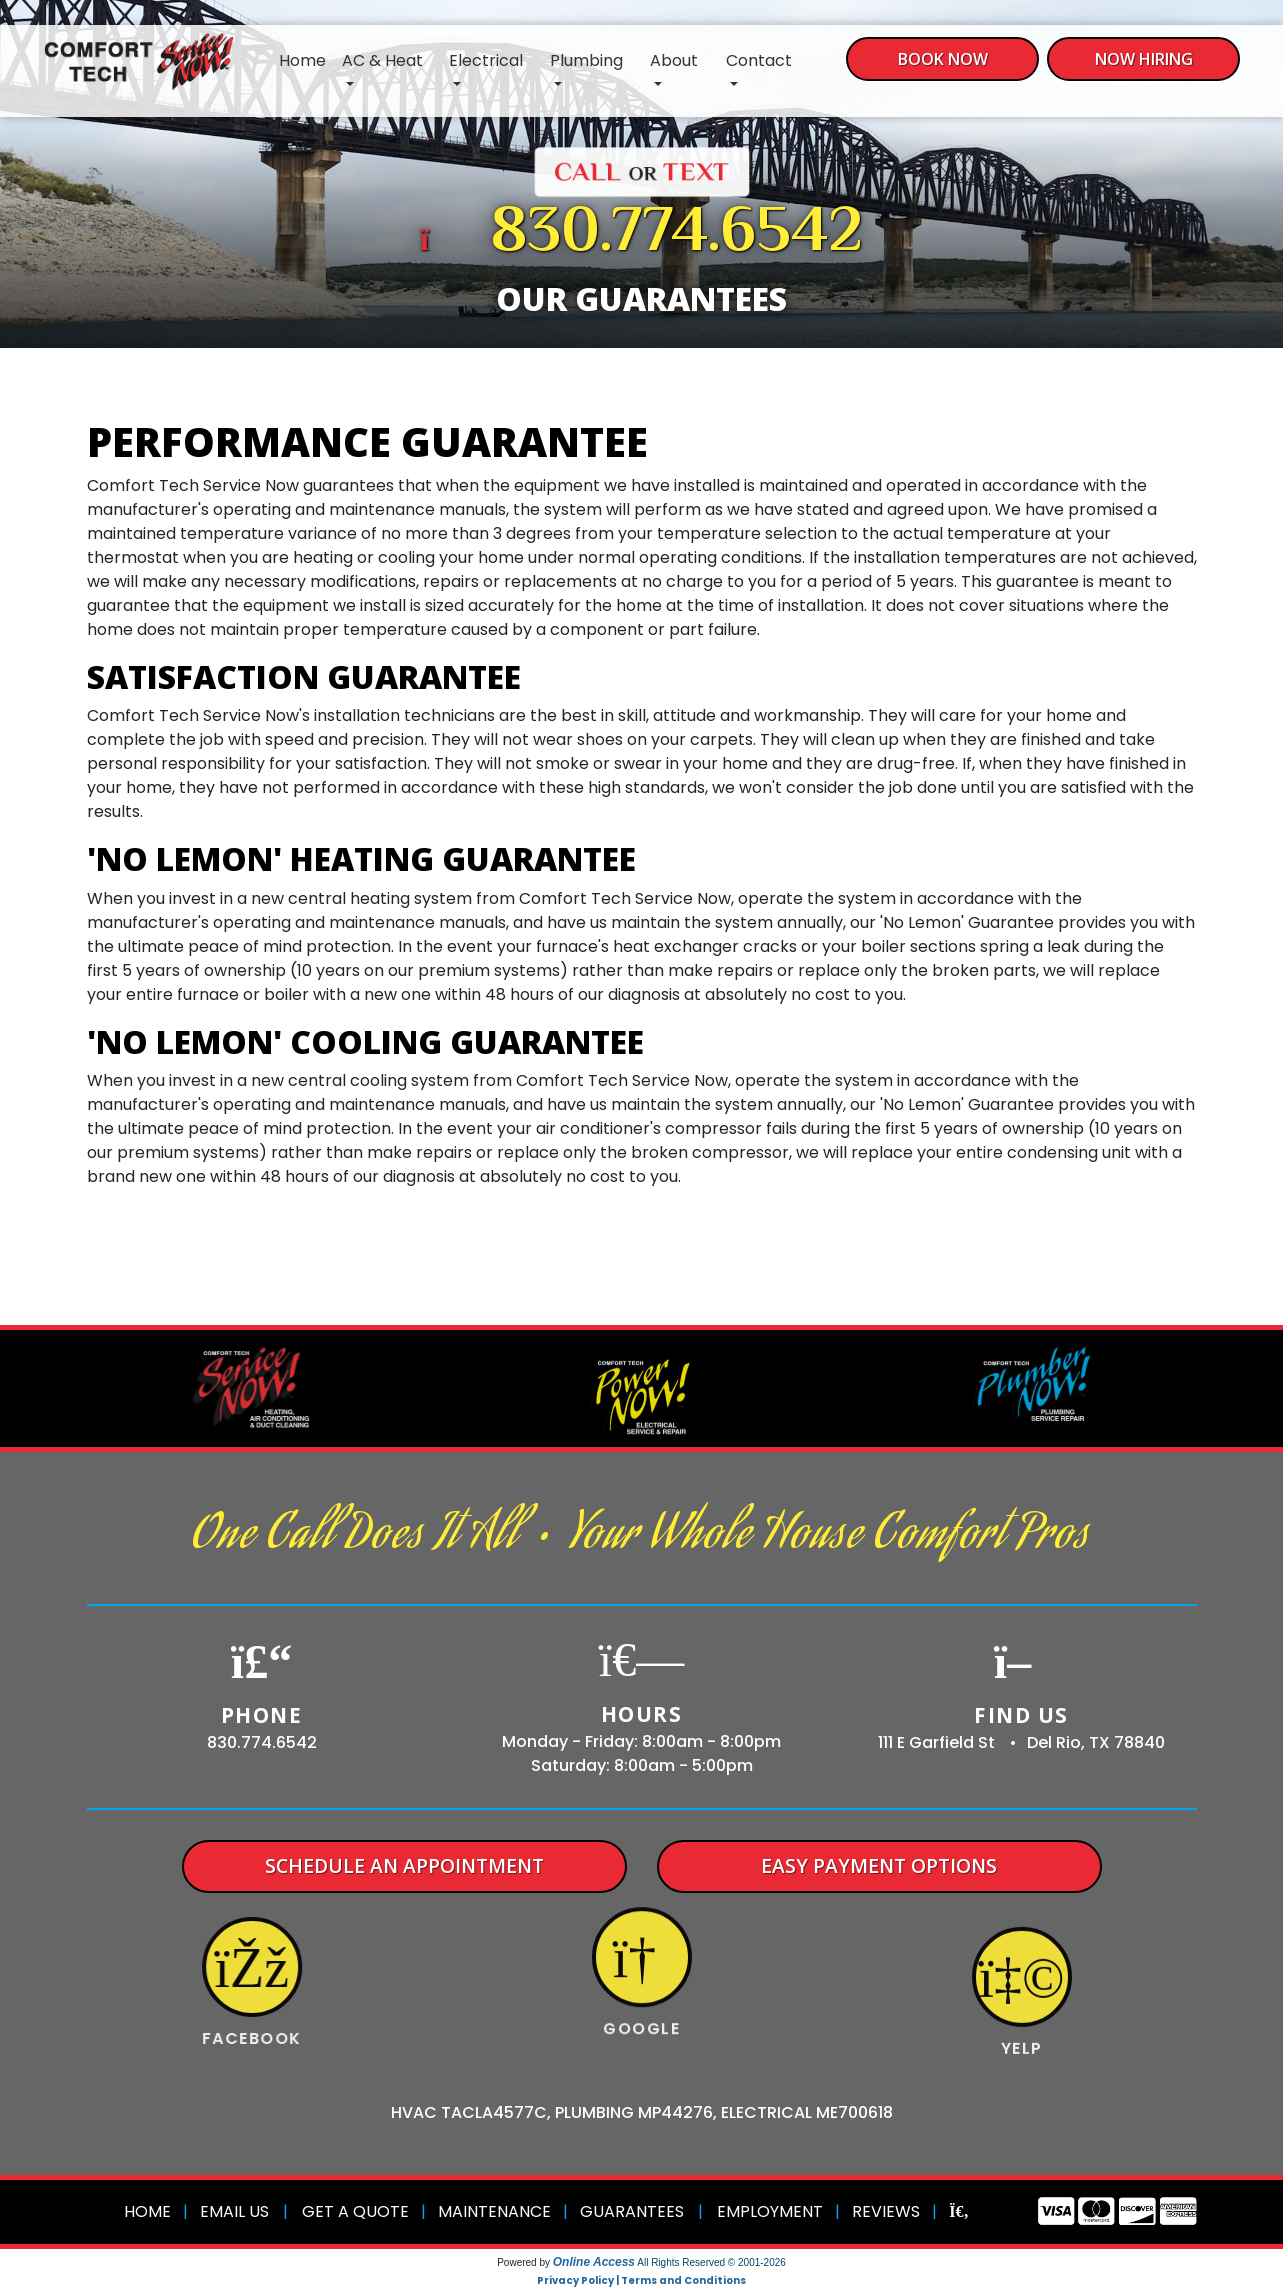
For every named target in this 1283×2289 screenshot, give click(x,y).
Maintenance (494, 2211)
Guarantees (632, 2211)
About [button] (674, 60)
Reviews (886, 2211)
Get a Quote (355, 2211)
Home (302, 60)
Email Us (234, 2211)
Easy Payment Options (879, 1865)
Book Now (943, 59)
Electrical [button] (486, 60)
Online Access (594, 2262)
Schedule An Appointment (404, 1865)
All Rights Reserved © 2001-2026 (711, 2262)
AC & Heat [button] (382, 60)
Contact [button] (759, 60)
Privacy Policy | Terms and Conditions (641, 2280)
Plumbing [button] (586, 60)
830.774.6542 (677, 235)
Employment (770, 2211)
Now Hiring (1144, 59)
